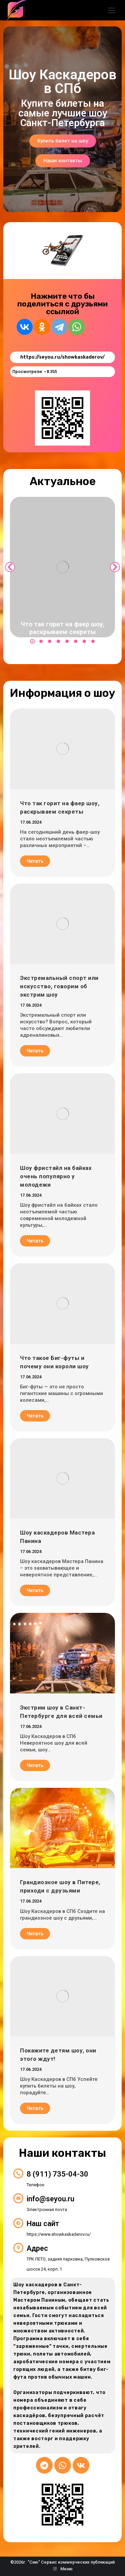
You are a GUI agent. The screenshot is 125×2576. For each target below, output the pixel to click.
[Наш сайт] (18, 2223)
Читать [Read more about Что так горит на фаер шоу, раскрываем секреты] (35, 861)
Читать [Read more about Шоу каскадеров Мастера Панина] (35, 1590)
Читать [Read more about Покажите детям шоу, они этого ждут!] (35, 2108)
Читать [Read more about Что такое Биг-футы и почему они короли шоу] (35, 1415)
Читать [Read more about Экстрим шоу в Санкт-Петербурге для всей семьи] (35, 1765)
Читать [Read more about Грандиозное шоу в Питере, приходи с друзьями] (35, 1933)
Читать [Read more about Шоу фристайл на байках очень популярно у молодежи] (35, 1241)
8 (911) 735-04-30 (57, 2174)
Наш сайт (43, 2223)
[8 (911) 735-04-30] (18, 2174)
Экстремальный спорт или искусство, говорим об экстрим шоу (59, 986)
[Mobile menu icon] (111, 10)
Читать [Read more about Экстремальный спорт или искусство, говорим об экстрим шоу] (35, 1050)
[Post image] (62, 567)
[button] (32, 641)
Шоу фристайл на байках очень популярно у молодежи (56, 1176)
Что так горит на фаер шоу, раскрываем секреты (63, 628)
